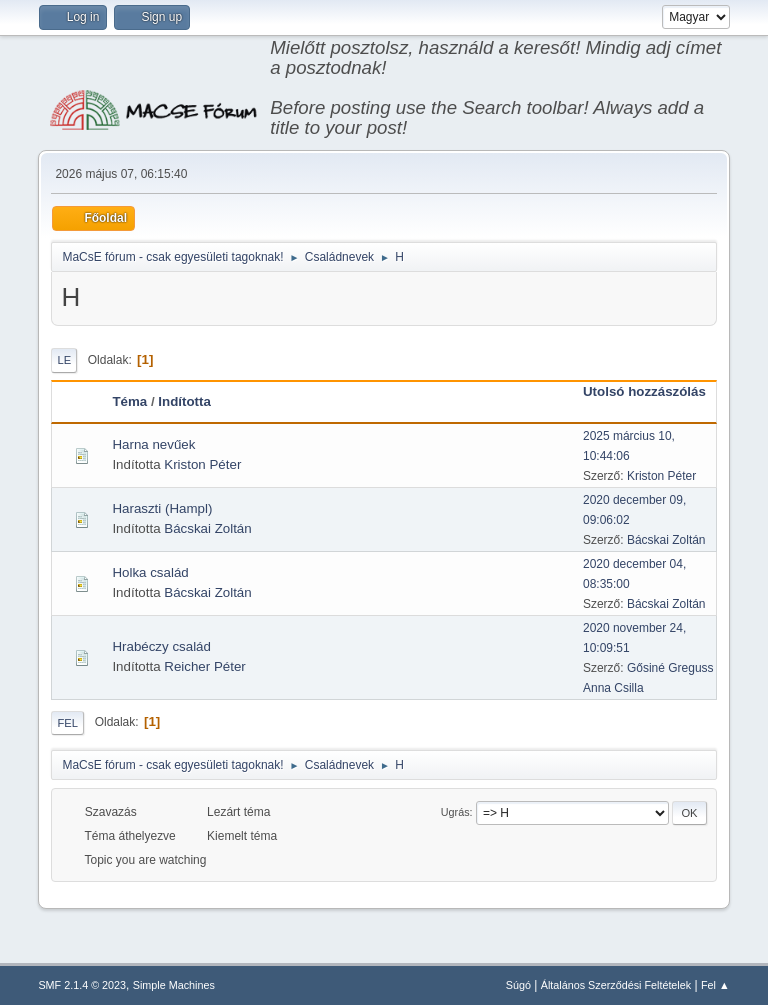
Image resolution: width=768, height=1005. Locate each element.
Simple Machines (174, 985)
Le (64, 360)
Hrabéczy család (161, 646)
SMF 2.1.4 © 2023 (82, 985)
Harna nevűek (153, 444)
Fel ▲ (715, 985)
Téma (129, 401)
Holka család (150, 572)
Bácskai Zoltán (207, 528)
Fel (67, 723)
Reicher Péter (205, 666)
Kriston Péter (202, 464)
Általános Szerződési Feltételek (616, 985)
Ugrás (455, 812)
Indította (184, 401)
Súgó (518, 985)
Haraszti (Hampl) (162, 508)
